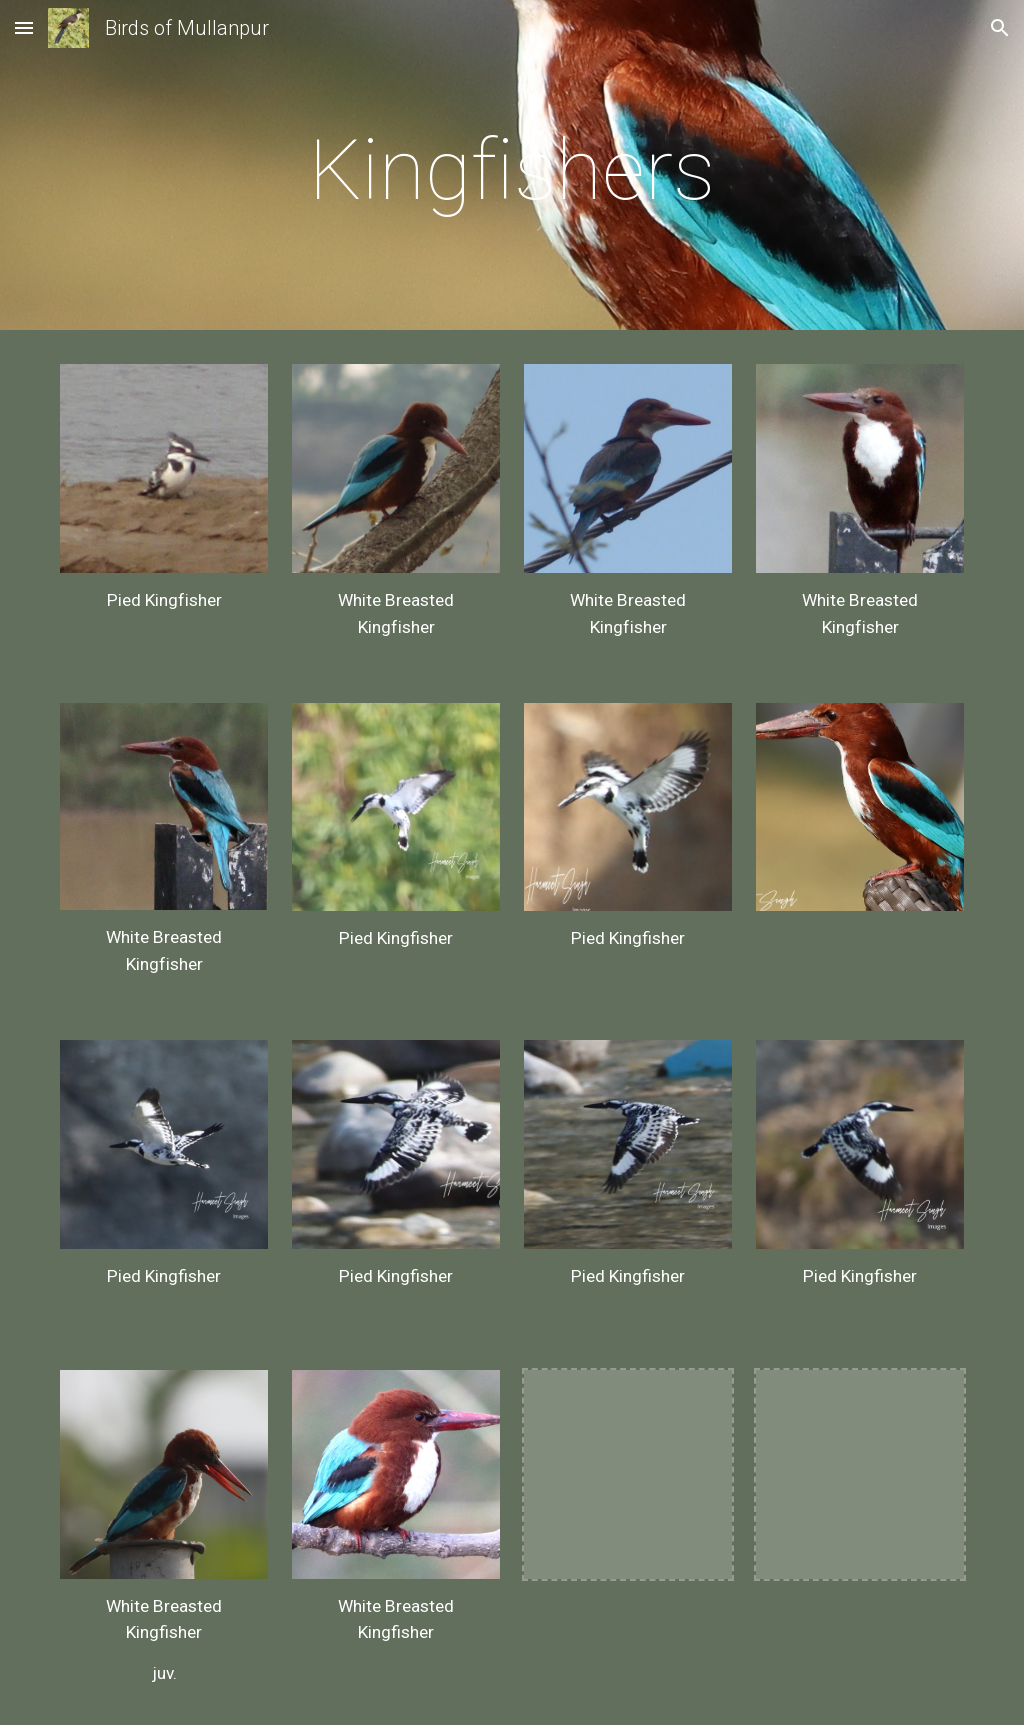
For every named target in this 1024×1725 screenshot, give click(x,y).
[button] (24, 27)
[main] (511, 170)
